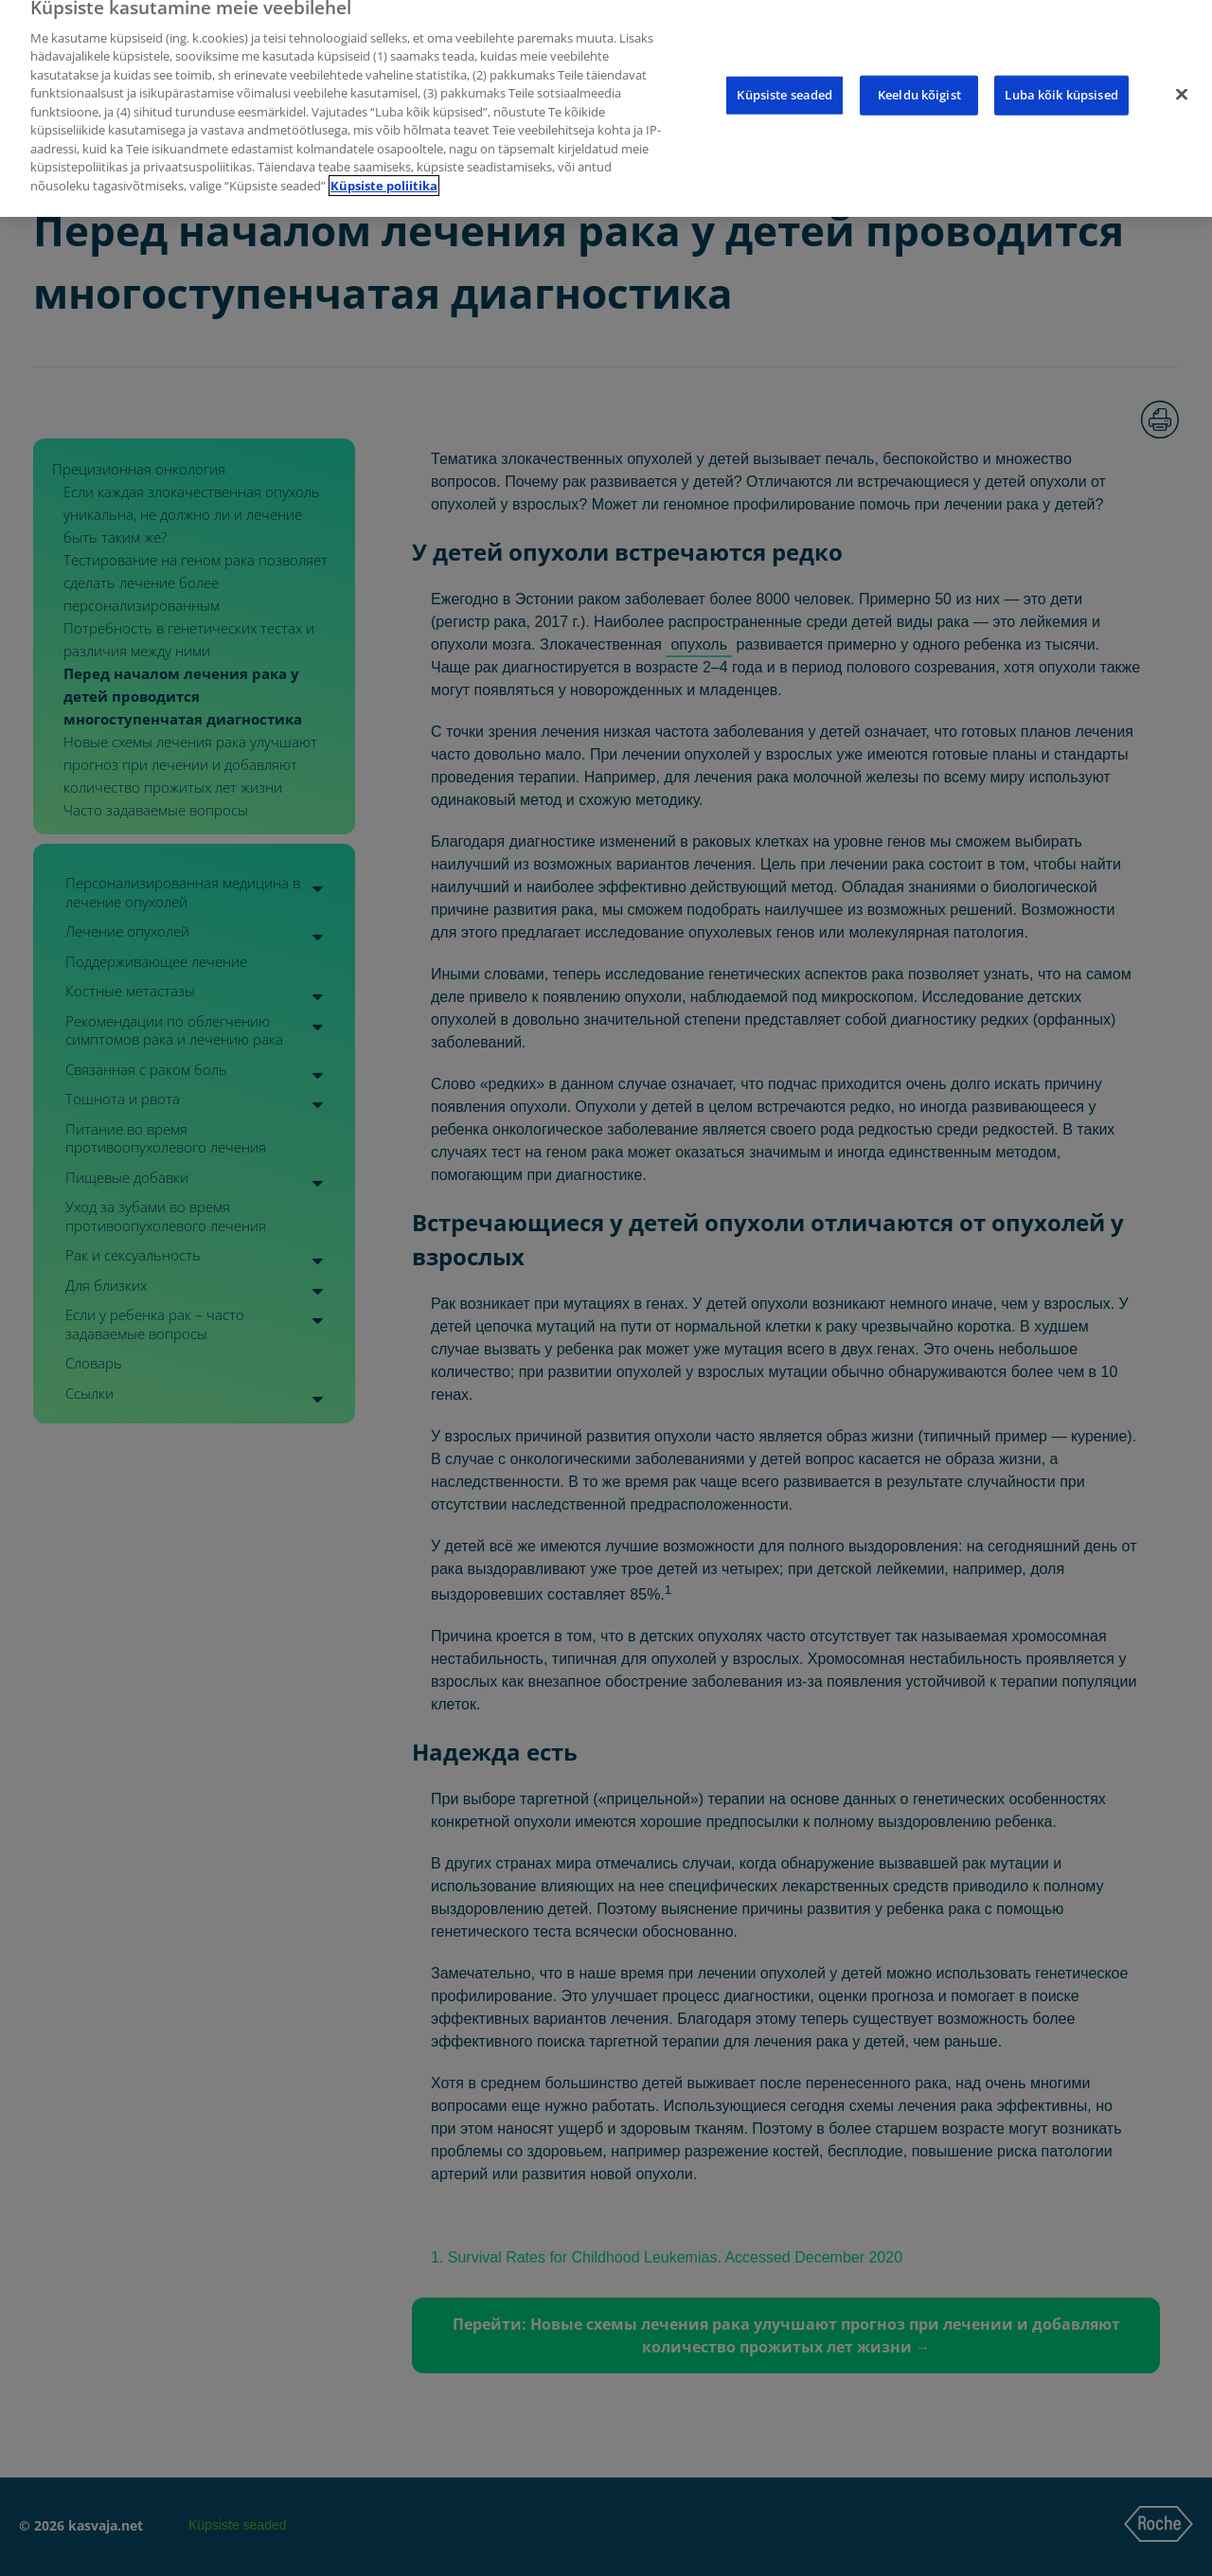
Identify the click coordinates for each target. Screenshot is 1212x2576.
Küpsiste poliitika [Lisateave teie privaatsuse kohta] (383, 162)
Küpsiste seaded (784, 71)
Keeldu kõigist (919, 71)
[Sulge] (1182, 72)
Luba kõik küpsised (1061, 71)
